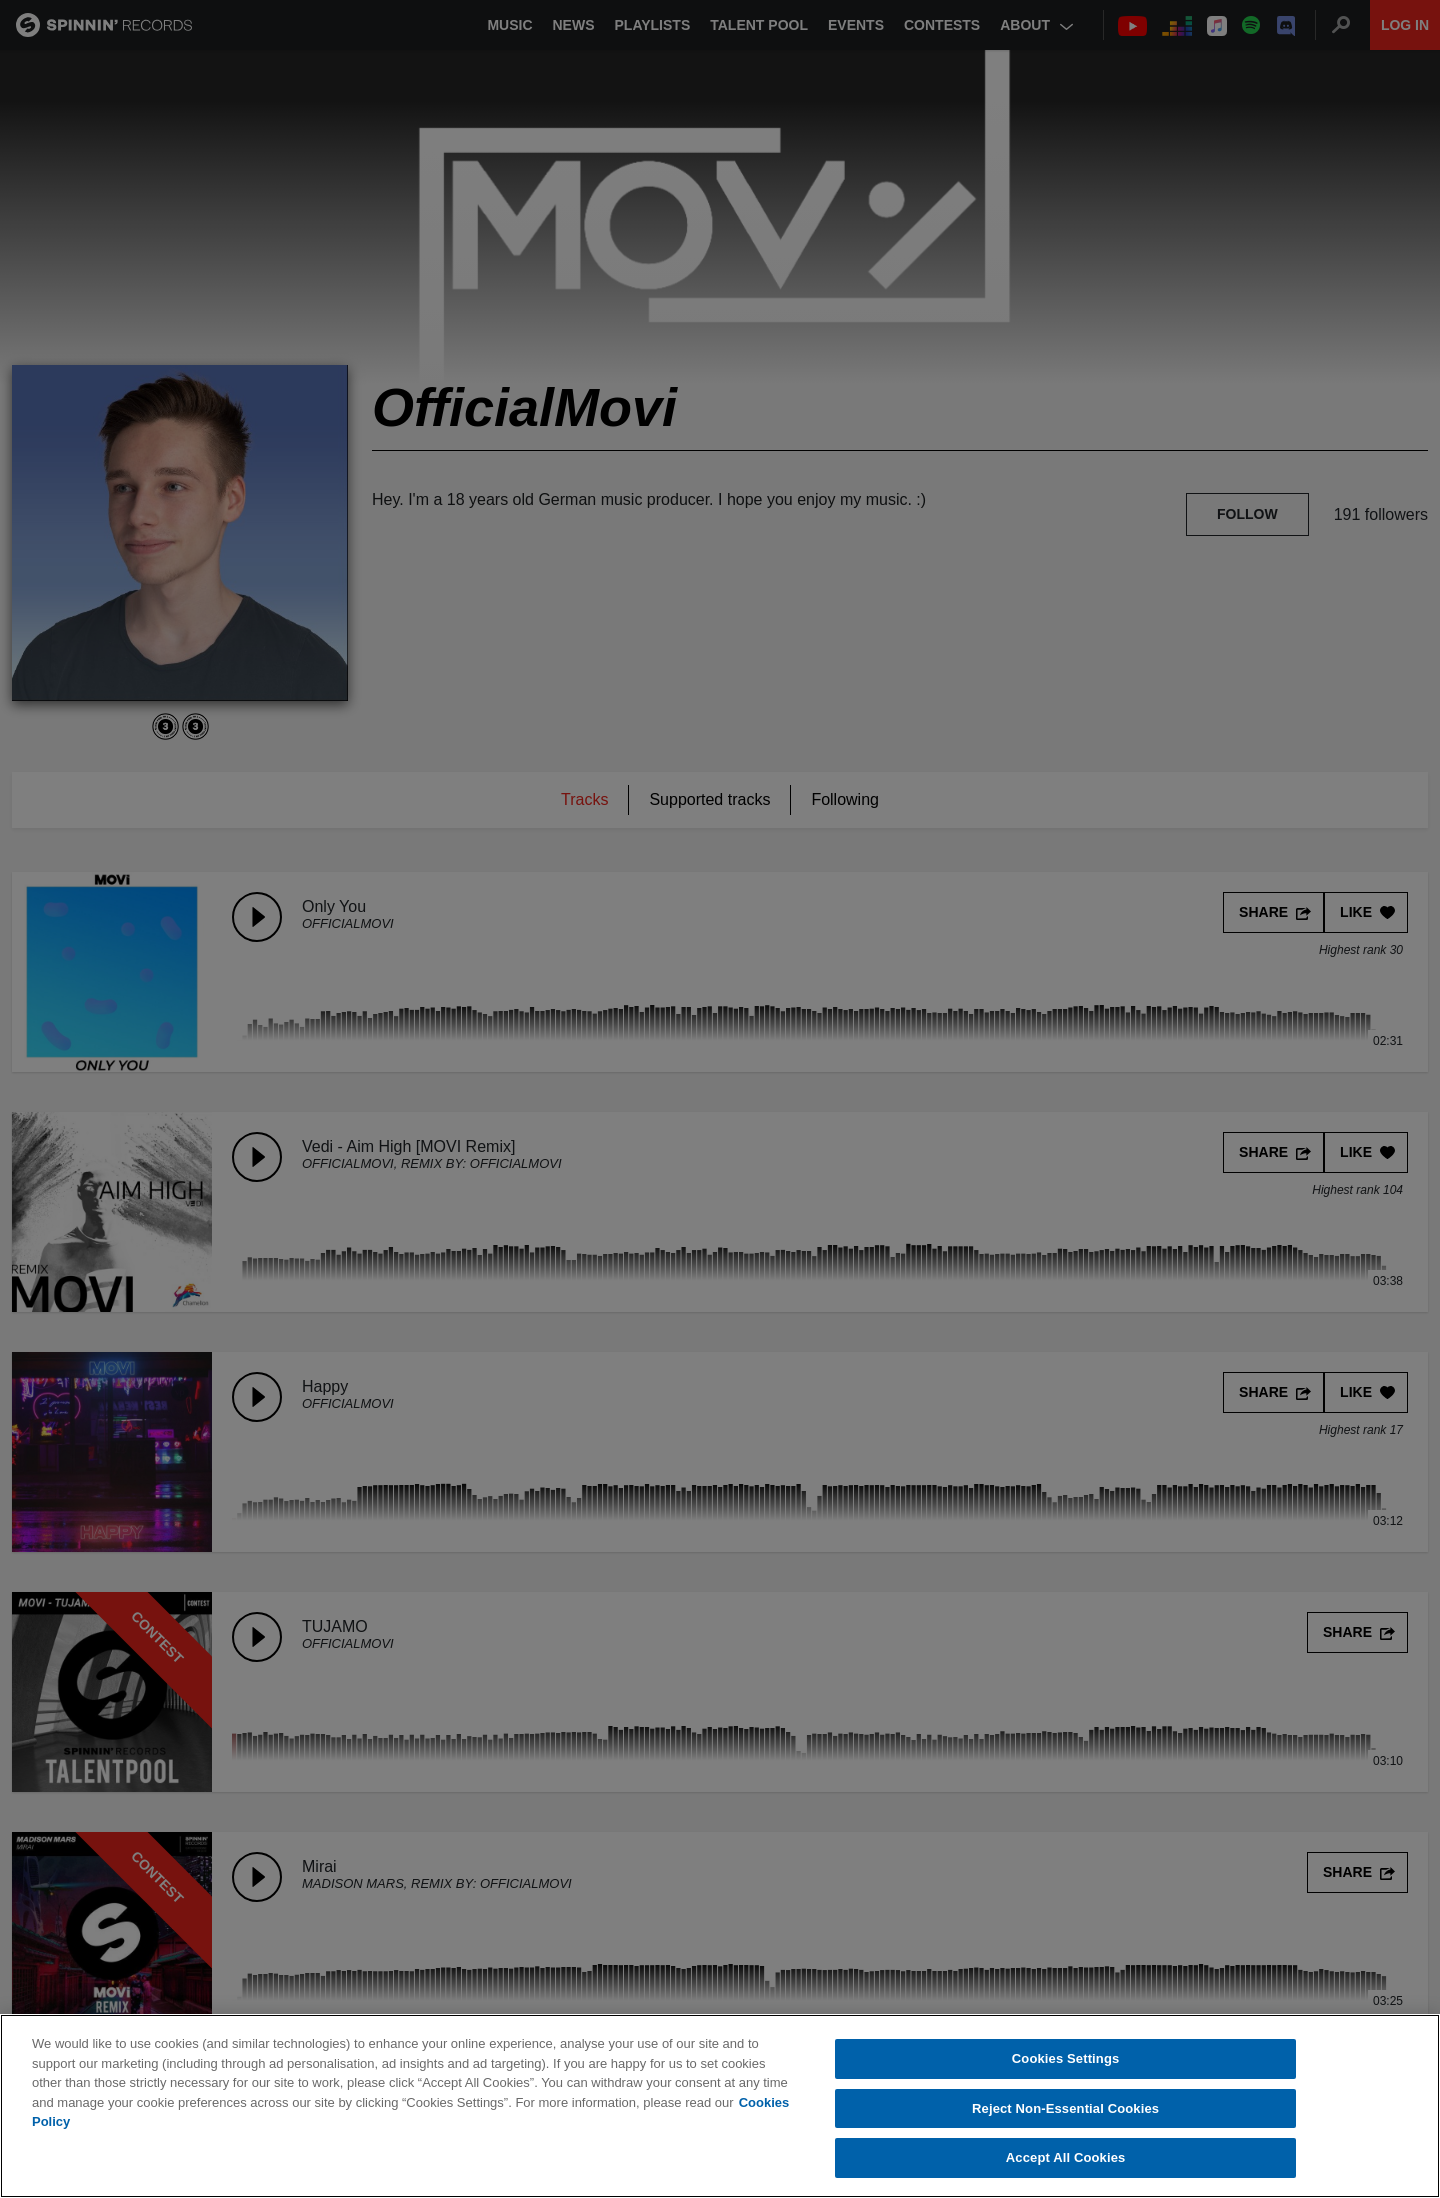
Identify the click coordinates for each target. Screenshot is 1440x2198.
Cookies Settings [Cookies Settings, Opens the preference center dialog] (1066, 2059)
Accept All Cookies (1066, 2158)
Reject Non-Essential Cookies (1065, 2108)
